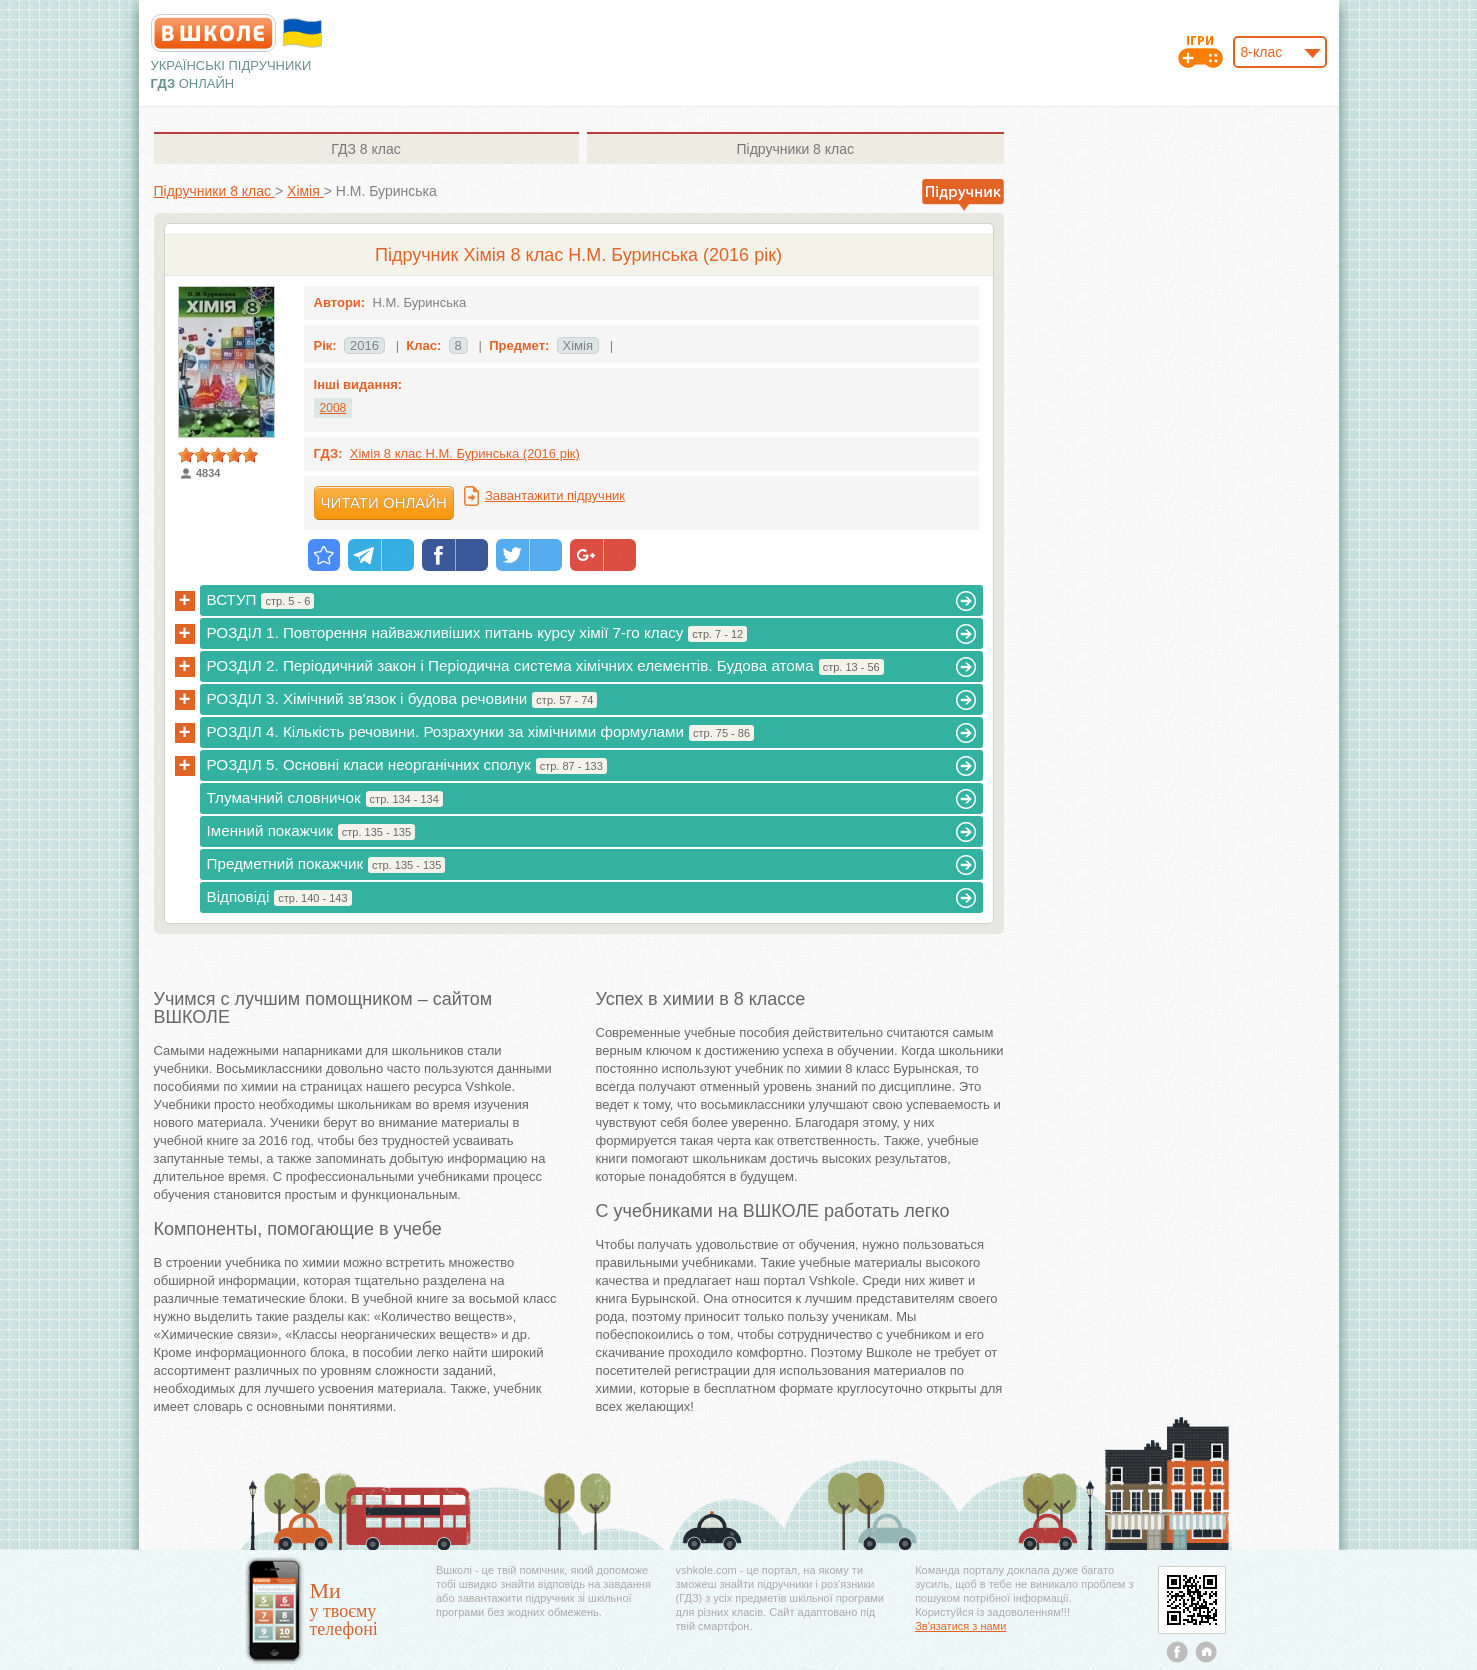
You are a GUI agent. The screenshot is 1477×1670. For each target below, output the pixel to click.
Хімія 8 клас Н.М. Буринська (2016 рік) (465, 453)
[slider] (218, 455)
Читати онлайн (384, 502)
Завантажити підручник (555, 495)
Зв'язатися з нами (960, 1626)
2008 (333, 408)
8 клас (365, 149)
